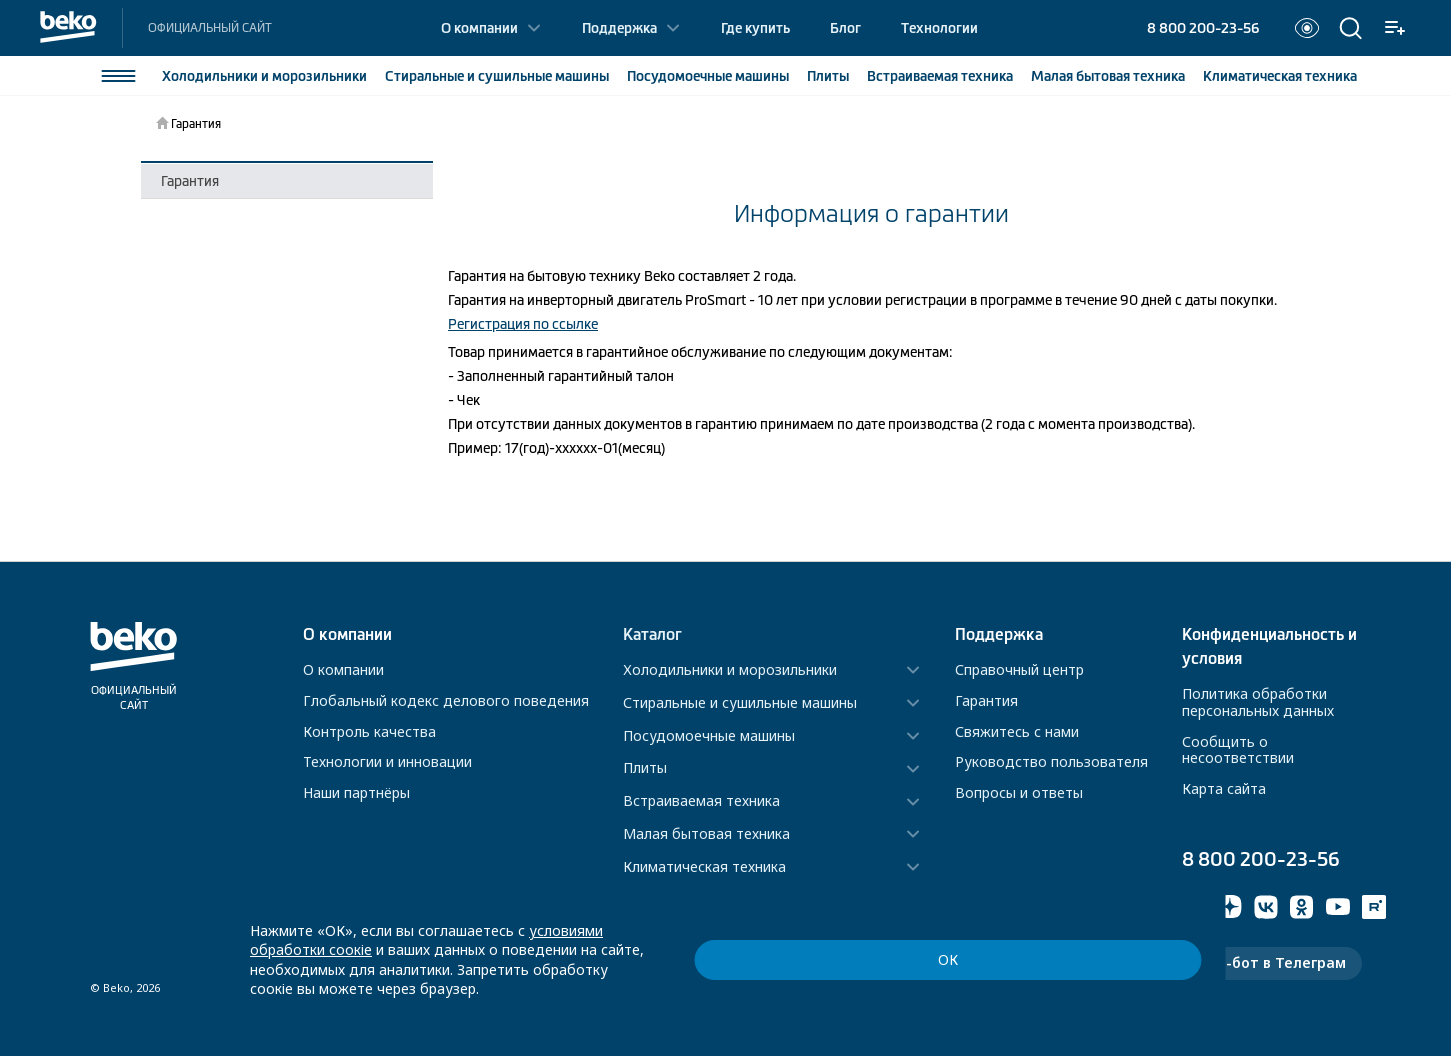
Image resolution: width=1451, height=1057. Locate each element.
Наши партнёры (356, 792)
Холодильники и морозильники (730, 670)
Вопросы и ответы (1019, 792)
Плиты (827, 76)
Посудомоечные (707, 76)
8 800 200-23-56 (1203, 28)
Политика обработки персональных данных (1258, 702)
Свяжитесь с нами (1017, 731)
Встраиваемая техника (701, 801)
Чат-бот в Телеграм (1272, 963)
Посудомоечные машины (709, 736)
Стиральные (496, 76)
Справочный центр (1019, 669)
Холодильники (263, 76)
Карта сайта (1224, 788)
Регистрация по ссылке (523, 324)
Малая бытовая (1107, 76)
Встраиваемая (939, 76)
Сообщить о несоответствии (1238, 750)
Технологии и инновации (387, 761)
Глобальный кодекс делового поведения (446, 700)
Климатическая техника (704, 867)
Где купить (755, 28)
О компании (479, 28)
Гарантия (190, 181)
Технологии (939, 28)
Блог (845, 28)
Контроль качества (369, 731)
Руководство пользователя (1051, 761)
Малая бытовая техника (706, 834)
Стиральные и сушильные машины (740, 703)
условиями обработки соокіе (629, 968)
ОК (1101, 978)
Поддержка (619, 28)
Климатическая (1279, 76)
